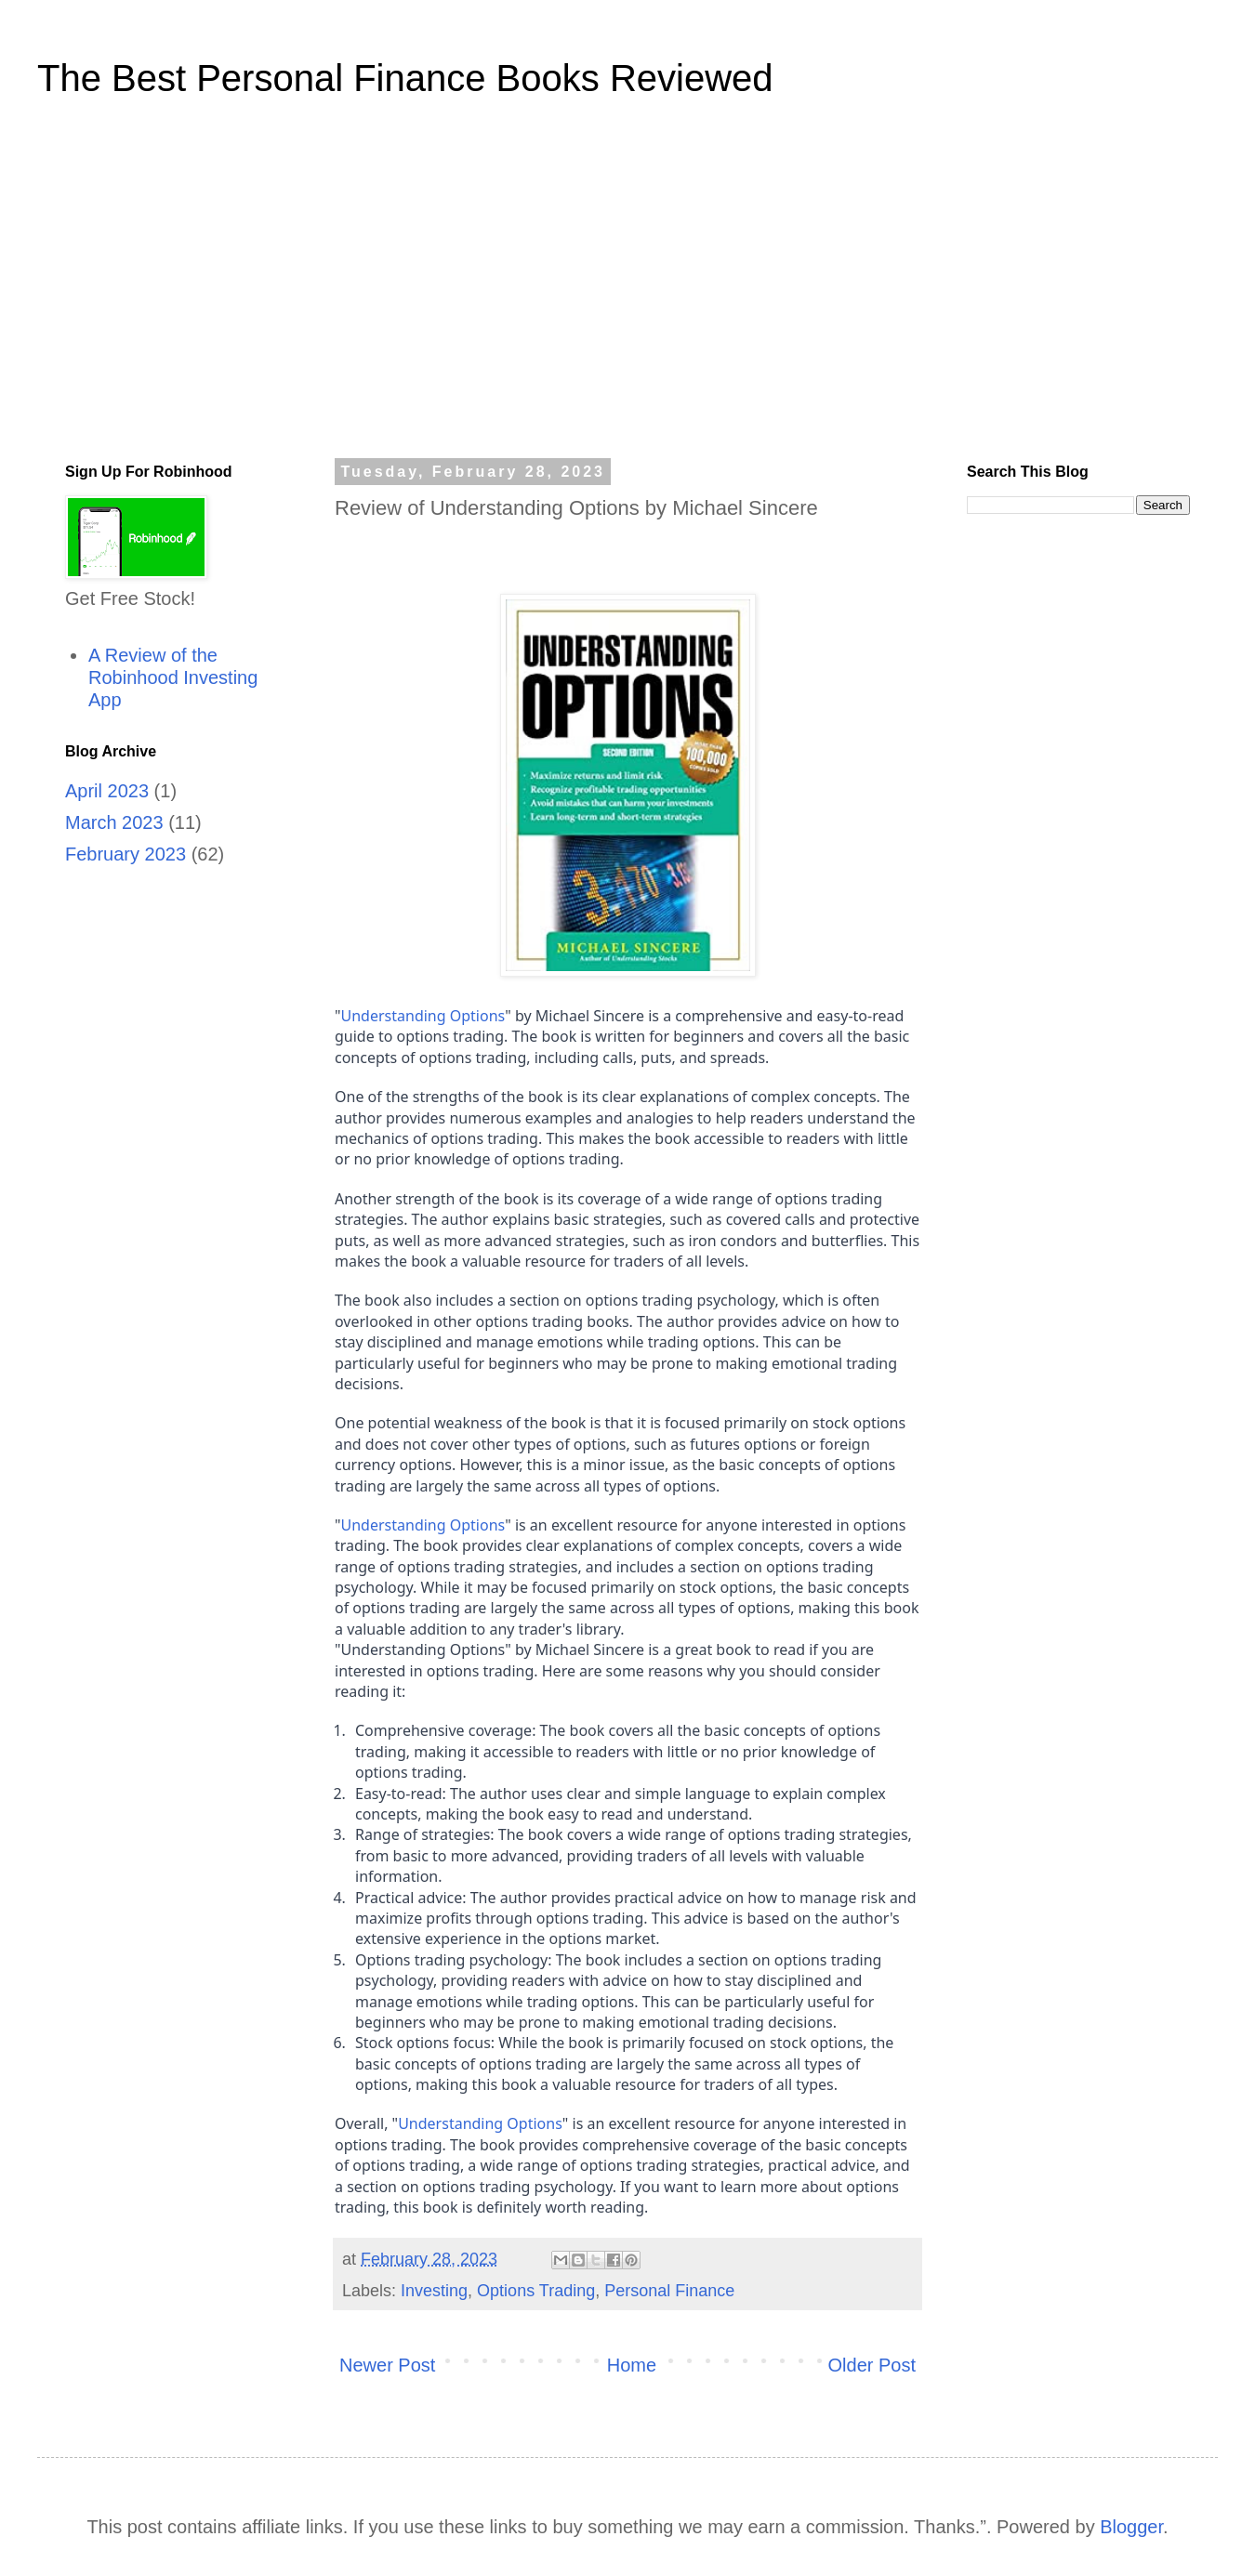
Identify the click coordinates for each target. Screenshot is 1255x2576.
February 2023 (125, 854)
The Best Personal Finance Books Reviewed (405, 78)
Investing (434, 2290)
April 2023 (107, 791)
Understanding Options (423, 1015)
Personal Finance (669, 2290)
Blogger (1131, 2527)
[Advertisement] (627, 292)
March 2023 (114, 822)
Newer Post (387, 2365)
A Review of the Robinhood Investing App (173, 677)
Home (631, 2365)
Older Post (872, 2365)
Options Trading (536, 2290)
